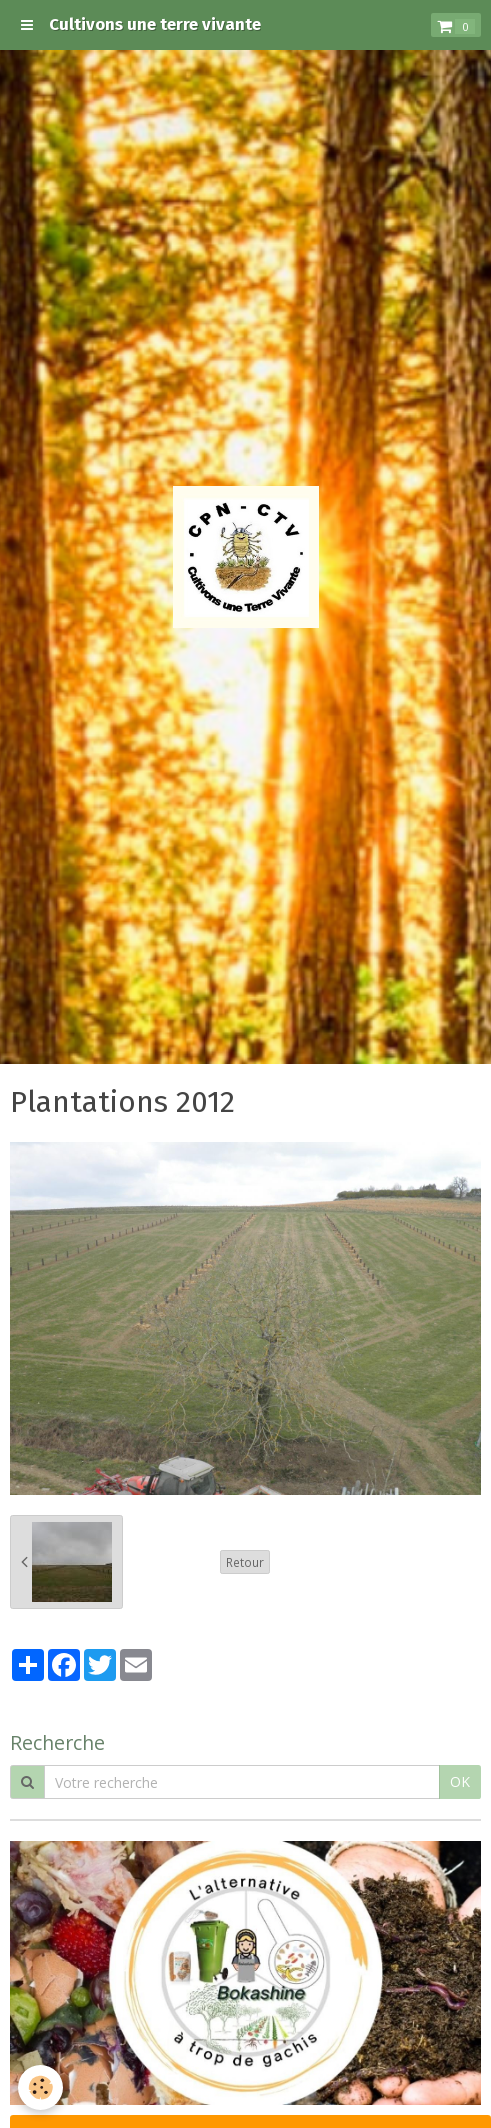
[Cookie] (40, 2087)
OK (460, 1781)
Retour (245, 1562)
